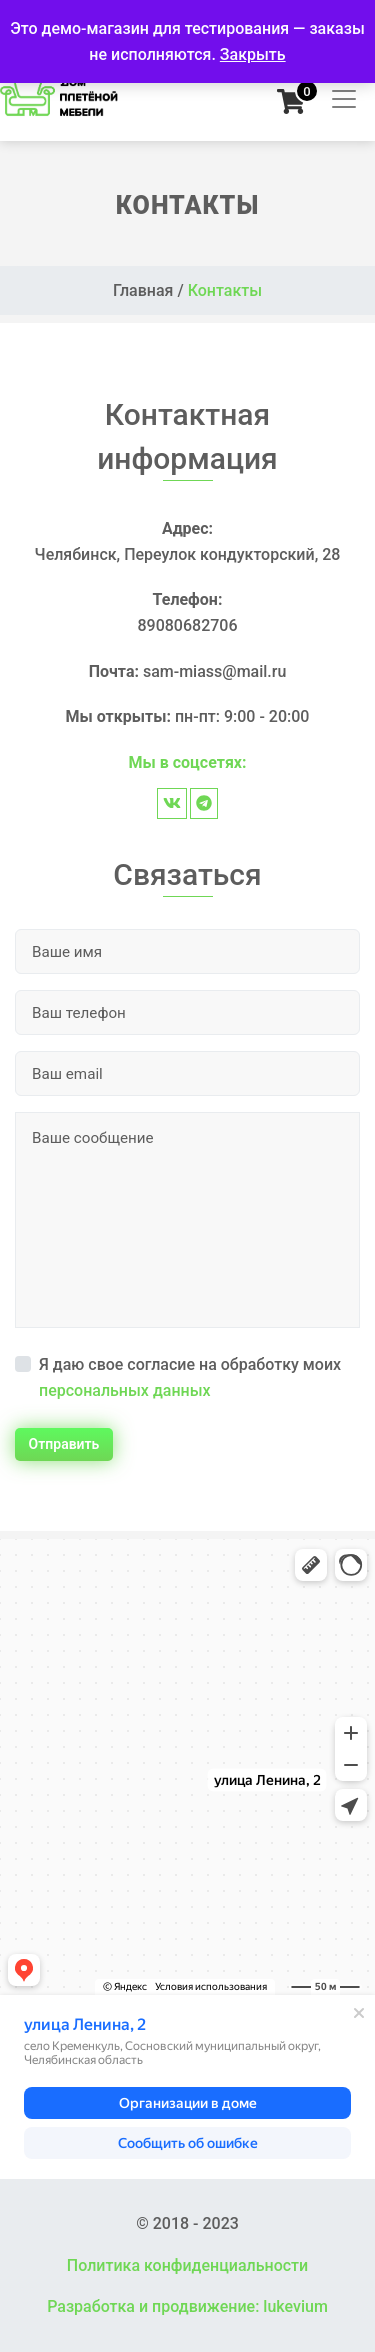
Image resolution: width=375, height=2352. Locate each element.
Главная (143, 290)
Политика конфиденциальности (187, 2265)
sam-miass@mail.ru (214, 671)
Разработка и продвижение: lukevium (187, 2306)
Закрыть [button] (253, 54)
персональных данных (125, 1390)
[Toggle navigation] (338, 99)
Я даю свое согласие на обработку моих (190, 1377)
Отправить (64, 1444)
